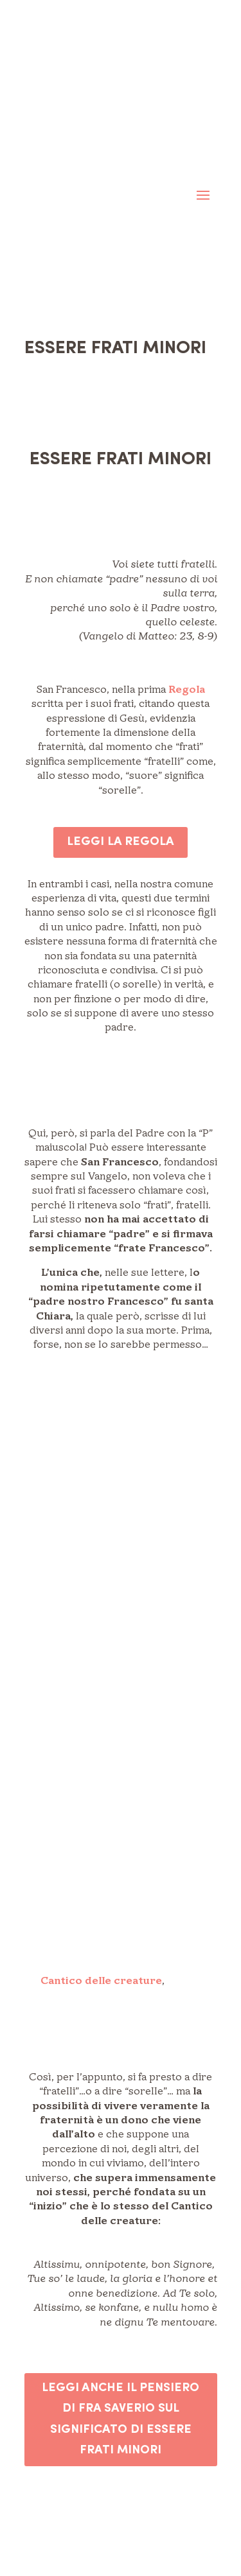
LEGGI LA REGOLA (120, 842)
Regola (186, 689)
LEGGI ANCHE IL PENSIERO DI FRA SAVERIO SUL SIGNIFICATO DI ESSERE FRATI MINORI (120, 2419)
